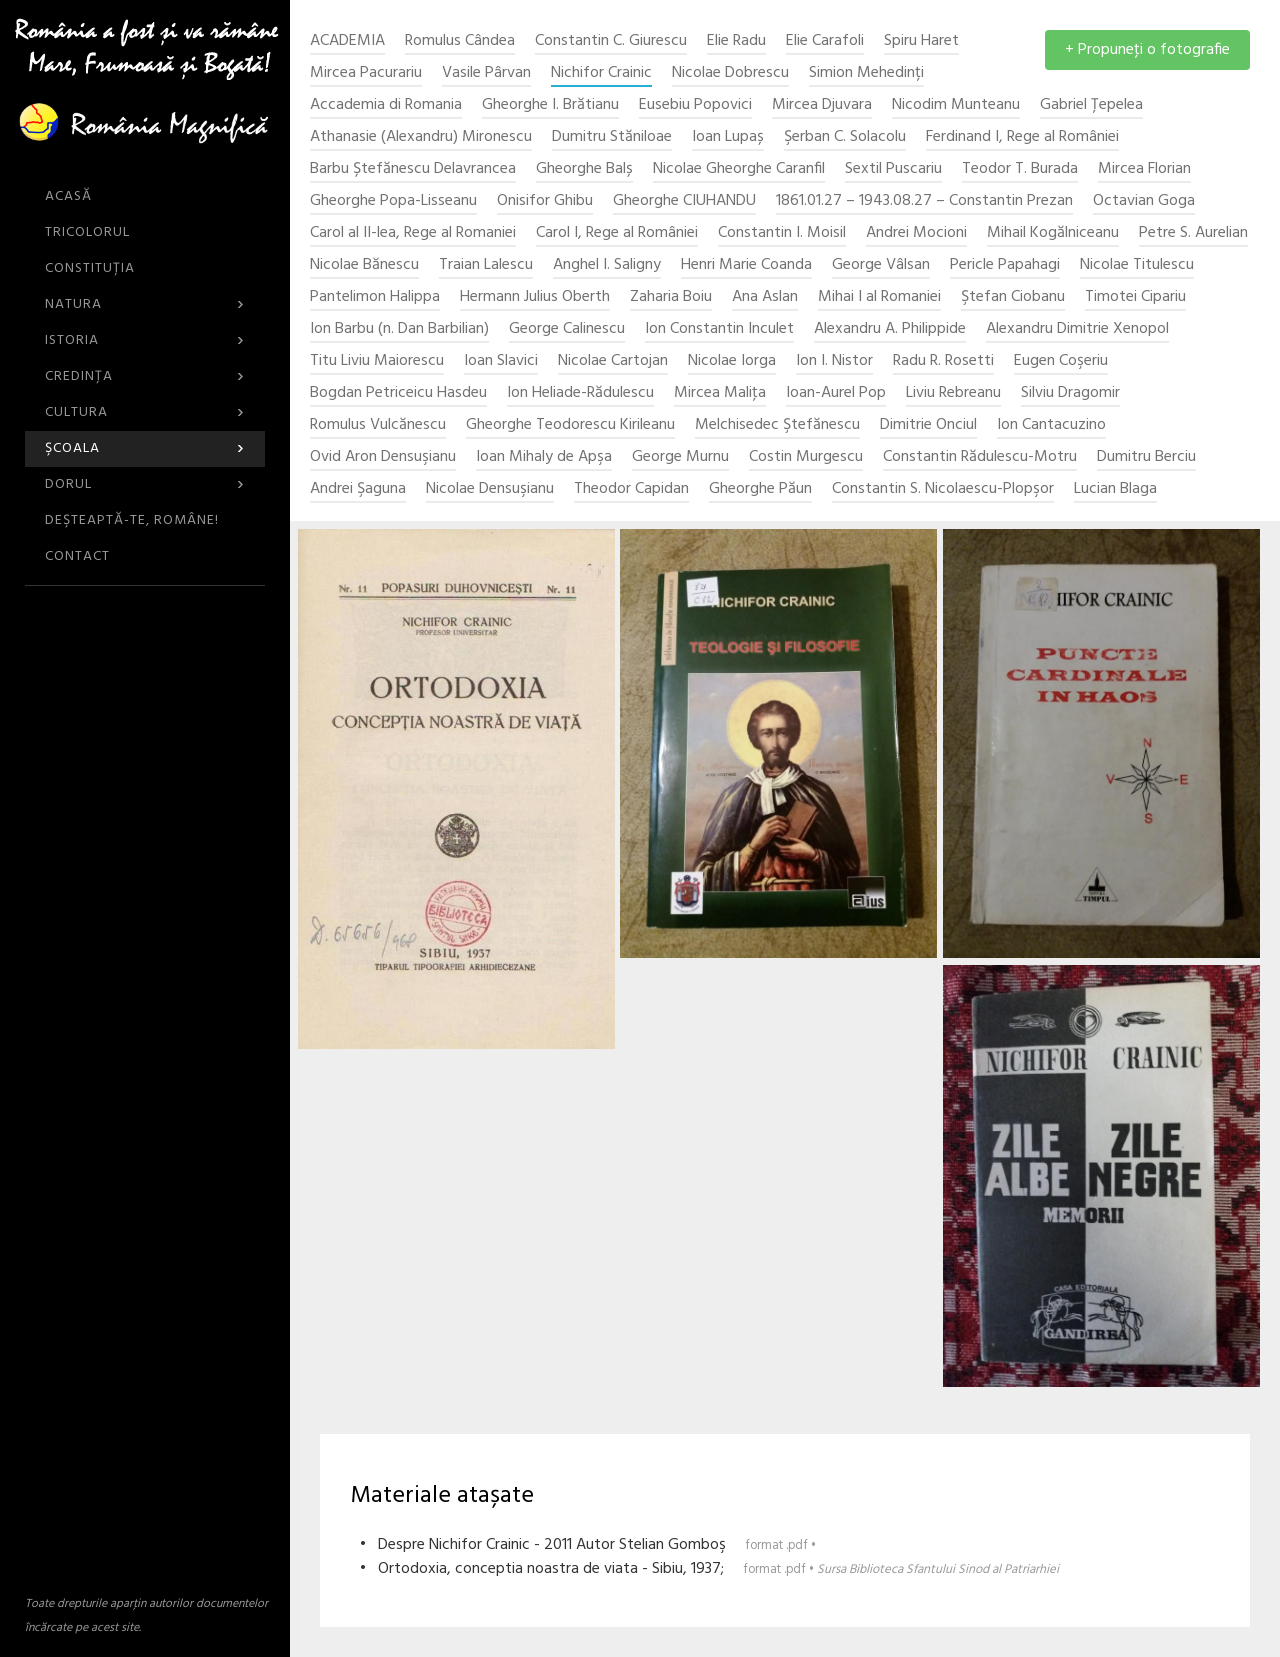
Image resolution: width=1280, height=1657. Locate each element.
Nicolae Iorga (732, 361)
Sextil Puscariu (893, 169)
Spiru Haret (921, 41)
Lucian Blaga (1115, 489)
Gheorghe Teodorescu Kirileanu (570, 425)
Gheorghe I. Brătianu (550, 105)
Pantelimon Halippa (375, 297)
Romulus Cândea (460, 41)
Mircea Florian (1144, 169)
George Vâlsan (881, 265)
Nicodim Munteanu (956, 105)
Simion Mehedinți (866, 73)
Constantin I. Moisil (782, 233)
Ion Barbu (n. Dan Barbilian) (399, 329)
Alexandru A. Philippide (890, 329)
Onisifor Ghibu (545, 201)
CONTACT (77, 556)
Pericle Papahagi (1005, 265)
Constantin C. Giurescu (611, 41)
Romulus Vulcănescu (378, 425)
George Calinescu (567, 329)
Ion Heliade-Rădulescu (580, 393)
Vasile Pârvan (486, 73)
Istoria (145, 340)
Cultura (145, 412)
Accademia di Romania (386, 105)
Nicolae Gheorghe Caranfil (739, 169)
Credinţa (145, 376)
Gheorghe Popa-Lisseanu (393, 201)
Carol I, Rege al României (617, 233)
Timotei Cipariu (1135, 297)
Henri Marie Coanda (746, 265)
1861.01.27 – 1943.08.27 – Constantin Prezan (924, 201)
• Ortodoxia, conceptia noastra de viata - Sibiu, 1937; (709, 1569)
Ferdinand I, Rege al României (1022, 137)
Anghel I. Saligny (607, 265)
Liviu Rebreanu (953, 393)
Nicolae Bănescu (364, 265)
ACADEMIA (347, 41)
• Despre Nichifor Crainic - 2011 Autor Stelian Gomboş (588, 1545)
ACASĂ (68, 196)
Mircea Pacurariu (366, 73)
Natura (145, 304)
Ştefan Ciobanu (1013, 297)
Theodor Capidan (631, 489)
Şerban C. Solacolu (845, 137)
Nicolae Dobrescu (730, 73)
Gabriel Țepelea (1091, 105)
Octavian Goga (1144, 201)
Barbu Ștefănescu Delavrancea (413, 169)
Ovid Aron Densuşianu (383, 457)
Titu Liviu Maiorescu (377, 361)
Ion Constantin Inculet (719, 329)
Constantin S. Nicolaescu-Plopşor (943, 489)
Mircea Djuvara (822, 105)
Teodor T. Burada (1020, 169)
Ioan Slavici (501, 361)
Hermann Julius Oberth (535, 297)
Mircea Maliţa (720, 393)
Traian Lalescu (486, 265)
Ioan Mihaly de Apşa (544, 457)
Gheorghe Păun (760, 489)
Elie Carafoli (825, 41)
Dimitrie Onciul (928, 425)
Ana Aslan (765, 297)
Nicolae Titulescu (1137, 265)
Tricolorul (87, 232)
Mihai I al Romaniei (879, 297)
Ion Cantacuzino (1051, 425)
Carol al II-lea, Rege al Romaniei (413, 233)
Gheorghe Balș (584, 169)
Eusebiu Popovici (695, 105)
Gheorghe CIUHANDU (684, 201)
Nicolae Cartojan (613, 361)
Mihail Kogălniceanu (1053, 233)
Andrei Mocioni (916, 233)
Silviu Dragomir (1070, 393)
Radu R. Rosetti (943, 361)
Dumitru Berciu (1146, 457)
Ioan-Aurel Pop (836, 393)
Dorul (145, 484)
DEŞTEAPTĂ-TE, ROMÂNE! (132, 520)
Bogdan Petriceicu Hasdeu (398, 393)
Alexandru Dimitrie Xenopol (1077, 329)
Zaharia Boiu (671, 297)
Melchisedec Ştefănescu (777, 425)
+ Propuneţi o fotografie (1147, 50)
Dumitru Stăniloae (612, 137)
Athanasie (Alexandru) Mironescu (421, 137)
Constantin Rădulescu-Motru (980, 457)
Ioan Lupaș (728, 137)
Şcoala (145, 448)
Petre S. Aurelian (1193, 233)
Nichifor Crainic (601, 73)
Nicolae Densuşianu (490, 489)
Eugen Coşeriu (1061, 361)
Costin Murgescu (806, 457)
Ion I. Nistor (834, 361)
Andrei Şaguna (358, 489)
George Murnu (680, 457)
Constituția (90, 268)
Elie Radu (736, 41)
